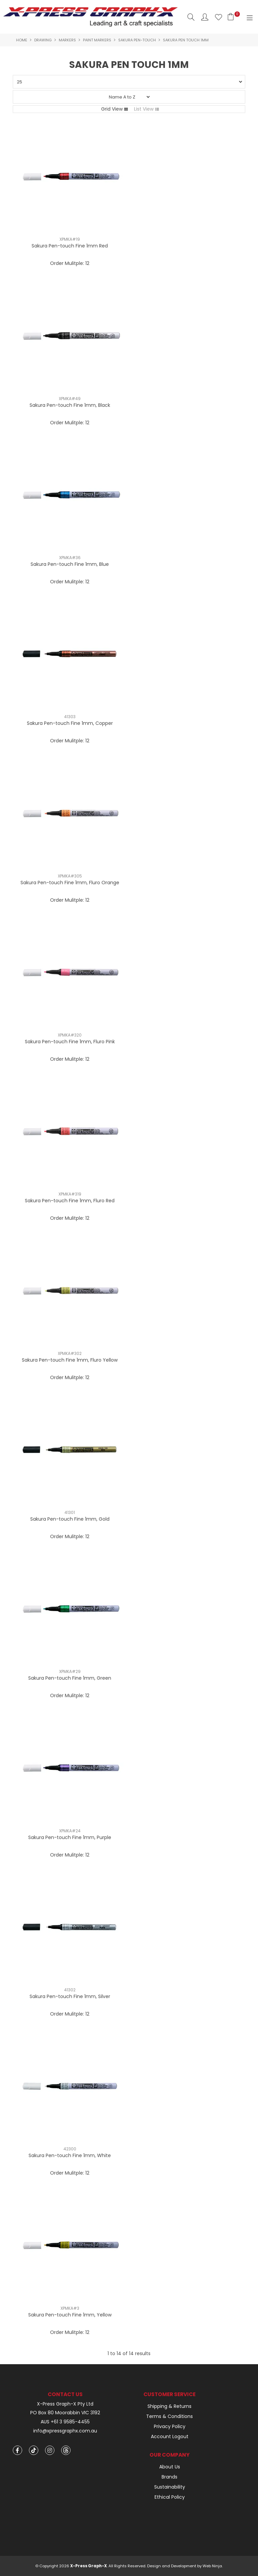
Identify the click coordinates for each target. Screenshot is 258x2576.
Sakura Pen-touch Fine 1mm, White (70, 2155)
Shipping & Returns (169, 2406)
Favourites (218, 17)
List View (144, 109)
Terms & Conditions (169, 2416)
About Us (169, 2466)
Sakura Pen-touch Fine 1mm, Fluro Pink (70, 1041)
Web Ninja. (213, 2566)
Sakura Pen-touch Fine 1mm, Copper (70, 723)
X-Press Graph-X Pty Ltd (65, 2404)
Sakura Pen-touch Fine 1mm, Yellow (70, 2314)
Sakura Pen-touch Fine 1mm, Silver (70, 1996)
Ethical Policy (170, 2497)
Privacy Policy (169, 2426)
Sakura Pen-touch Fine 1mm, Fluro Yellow (70, 1360)
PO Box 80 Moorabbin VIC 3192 (65, 2413)
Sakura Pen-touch (137, 40)
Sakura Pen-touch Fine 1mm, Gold (70, 1519)
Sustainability (169, 2487)
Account (204, 17)
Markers (67, 40)
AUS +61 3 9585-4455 (65, 2422)
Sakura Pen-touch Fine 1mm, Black (70, 405)
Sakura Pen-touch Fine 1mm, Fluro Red (70, 1200)
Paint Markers (97, 40)
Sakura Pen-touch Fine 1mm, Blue (70, 564)
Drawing (43, 40)
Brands (169, 2476)
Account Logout (169, 2436)
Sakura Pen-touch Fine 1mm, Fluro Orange (69, 882)
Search (191, 17)
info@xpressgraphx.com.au (65, 2431)
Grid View (112, 109)
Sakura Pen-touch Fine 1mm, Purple (69, 1837)
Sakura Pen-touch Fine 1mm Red (70, 245)
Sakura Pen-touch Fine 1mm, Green (69, 1678)
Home (21, 40)
